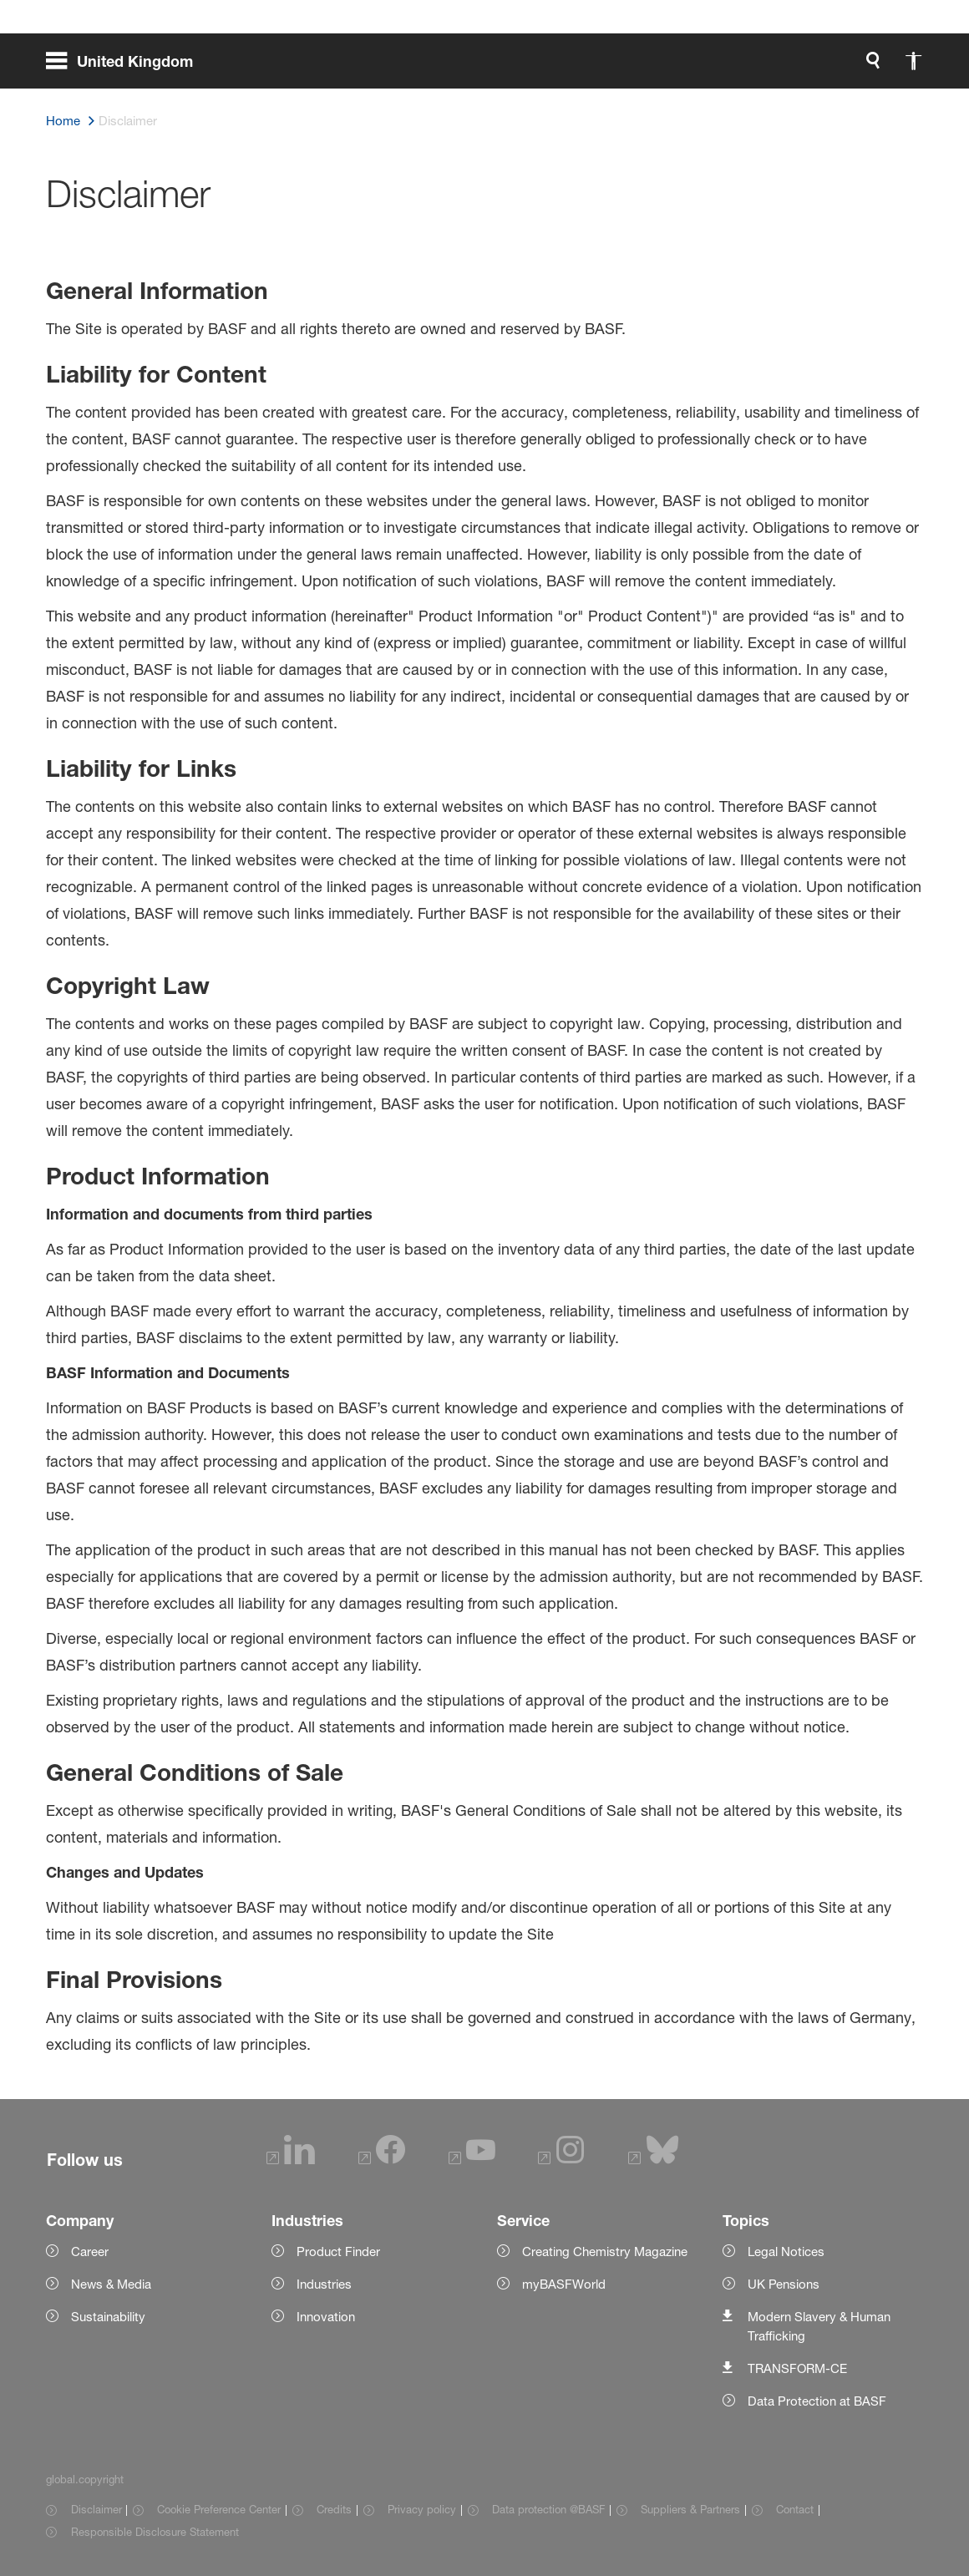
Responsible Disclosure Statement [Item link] (155, 2531)
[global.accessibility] (738, 66)
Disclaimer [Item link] (96, 2509)
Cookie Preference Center (219, 2509)
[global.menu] (126, 67)
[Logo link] (856, 66)
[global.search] (697, 66)
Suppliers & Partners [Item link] (690, 2509)
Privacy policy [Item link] (422, 2509)
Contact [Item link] (795, 2509)
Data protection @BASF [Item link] (548, 2509)
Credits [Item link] (334, 2509)
